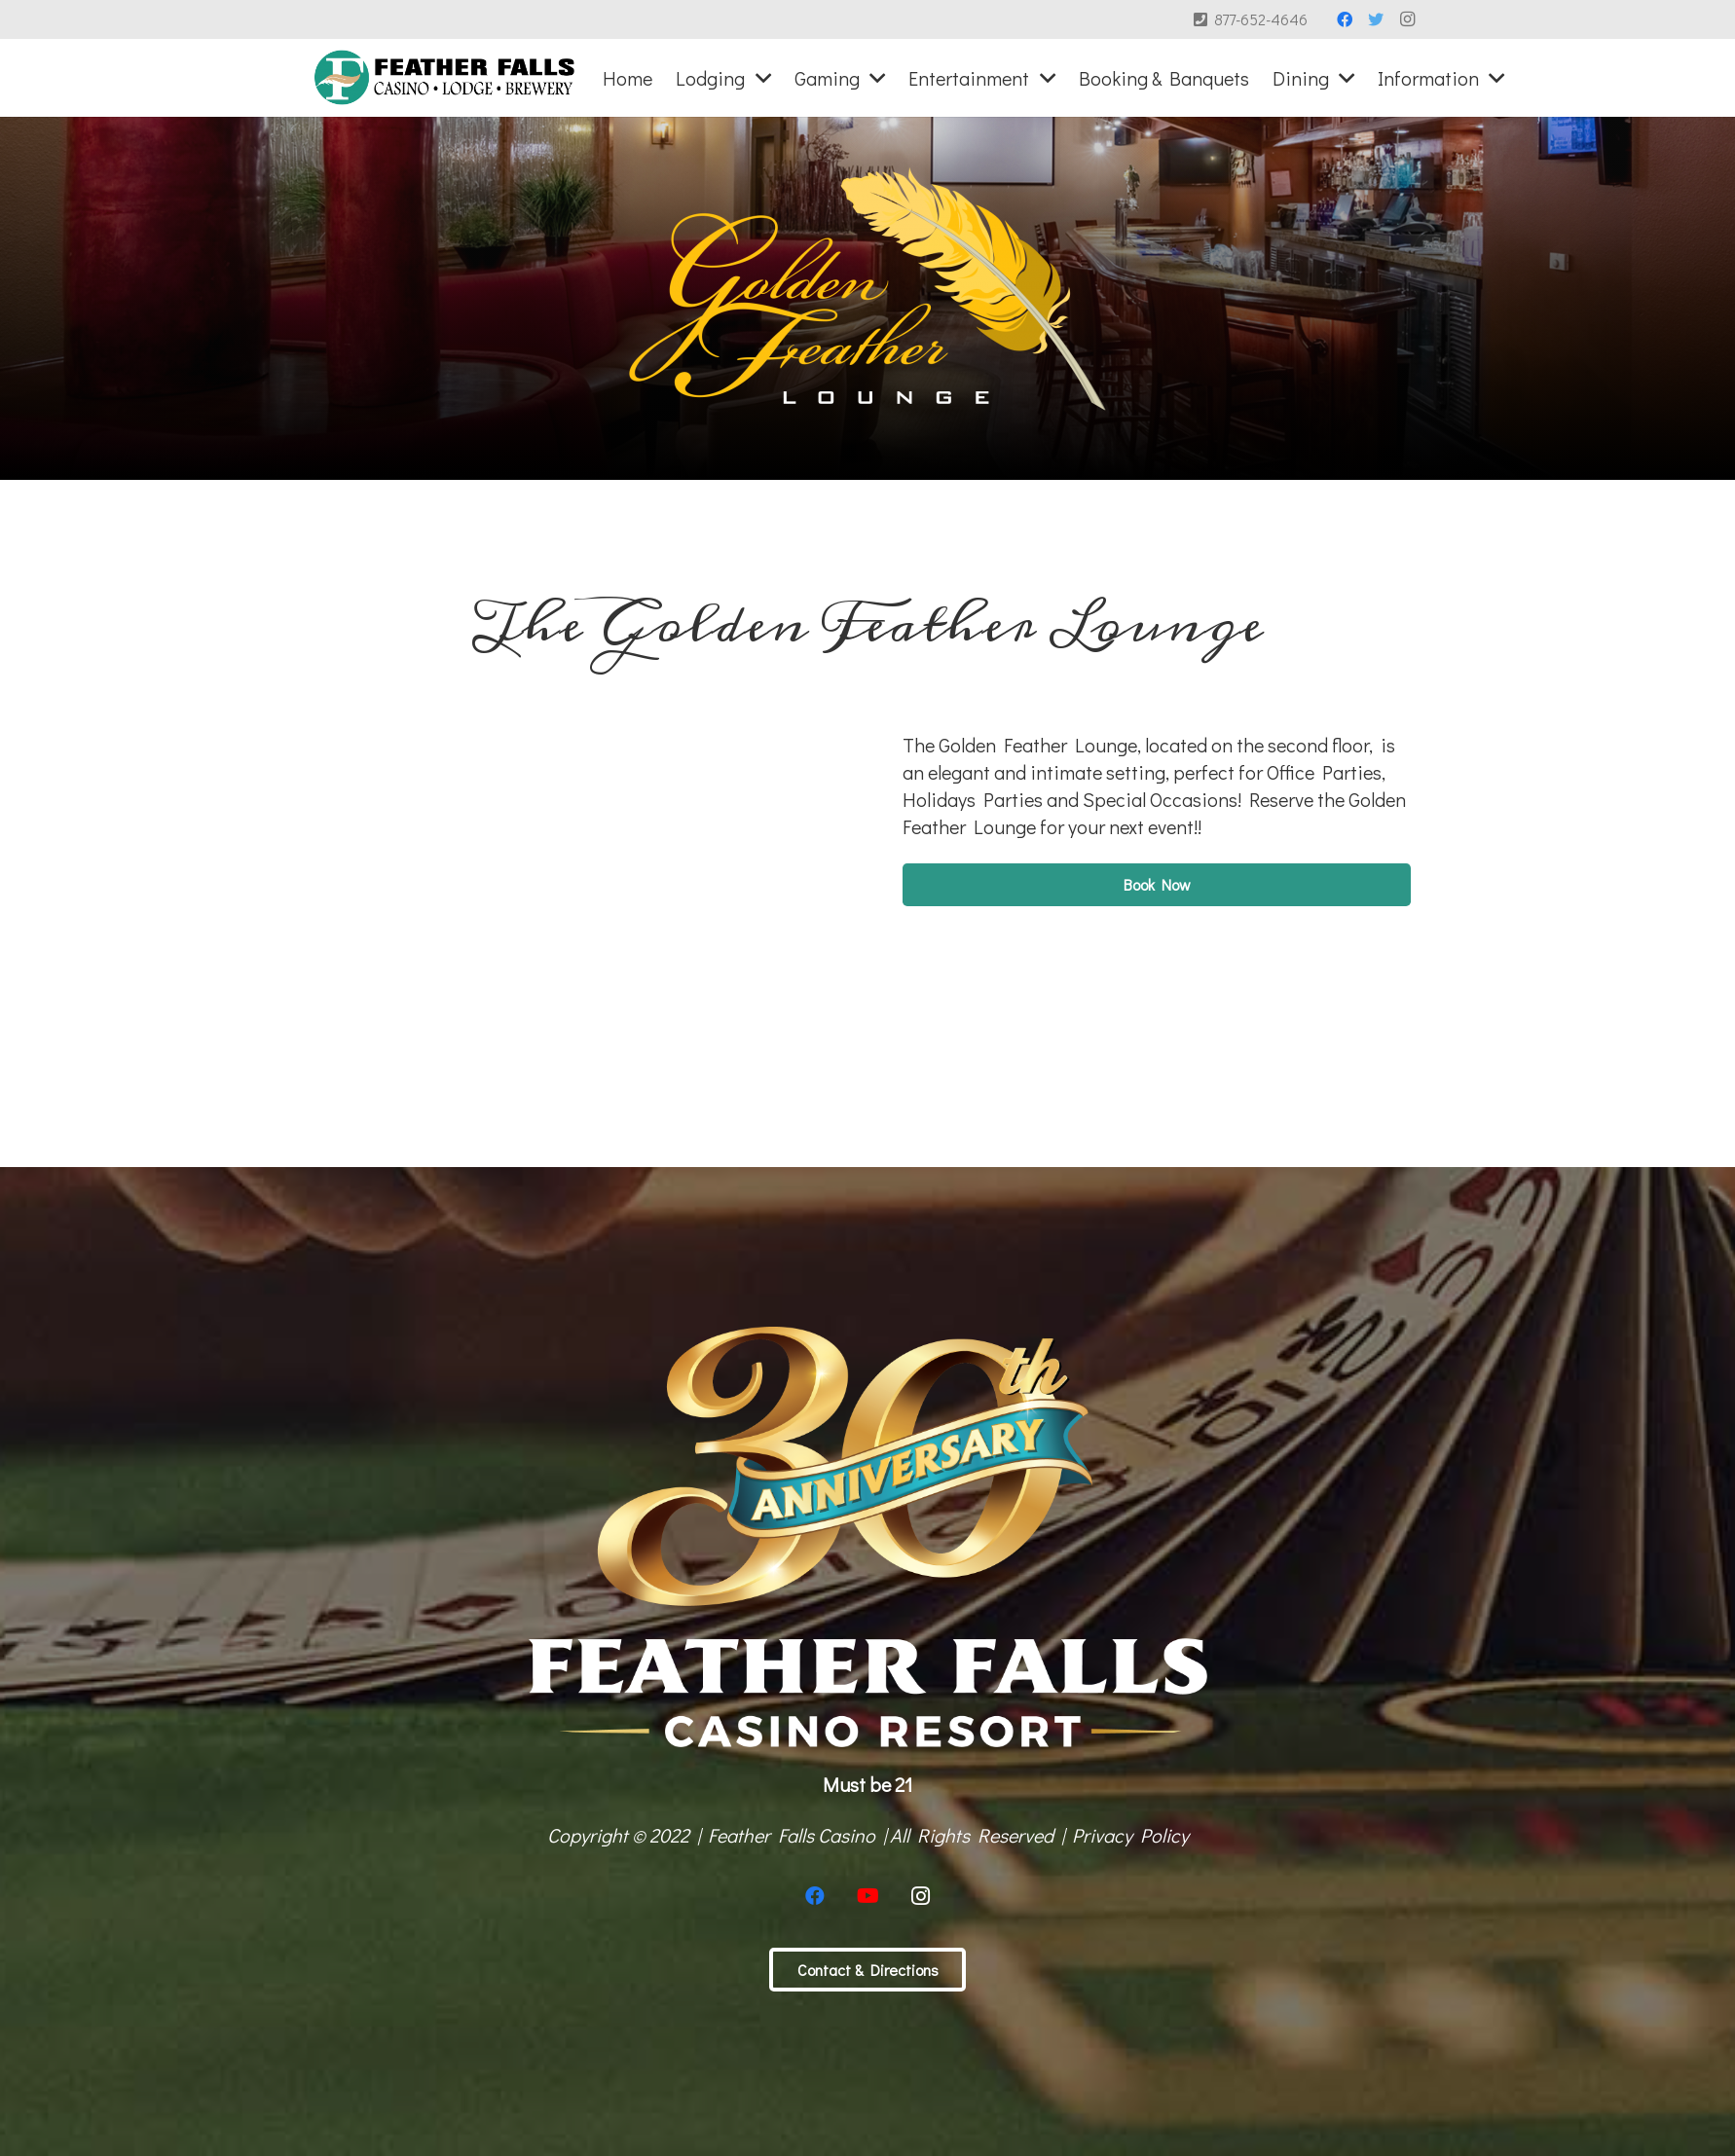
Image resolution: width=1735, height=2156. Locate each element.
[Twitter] (1375, 19)
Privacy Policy (1130, 1834)
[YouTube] (867, 1896)
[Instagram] (1406, 19)
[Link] (444, 78)
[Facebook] (1344, 19)
